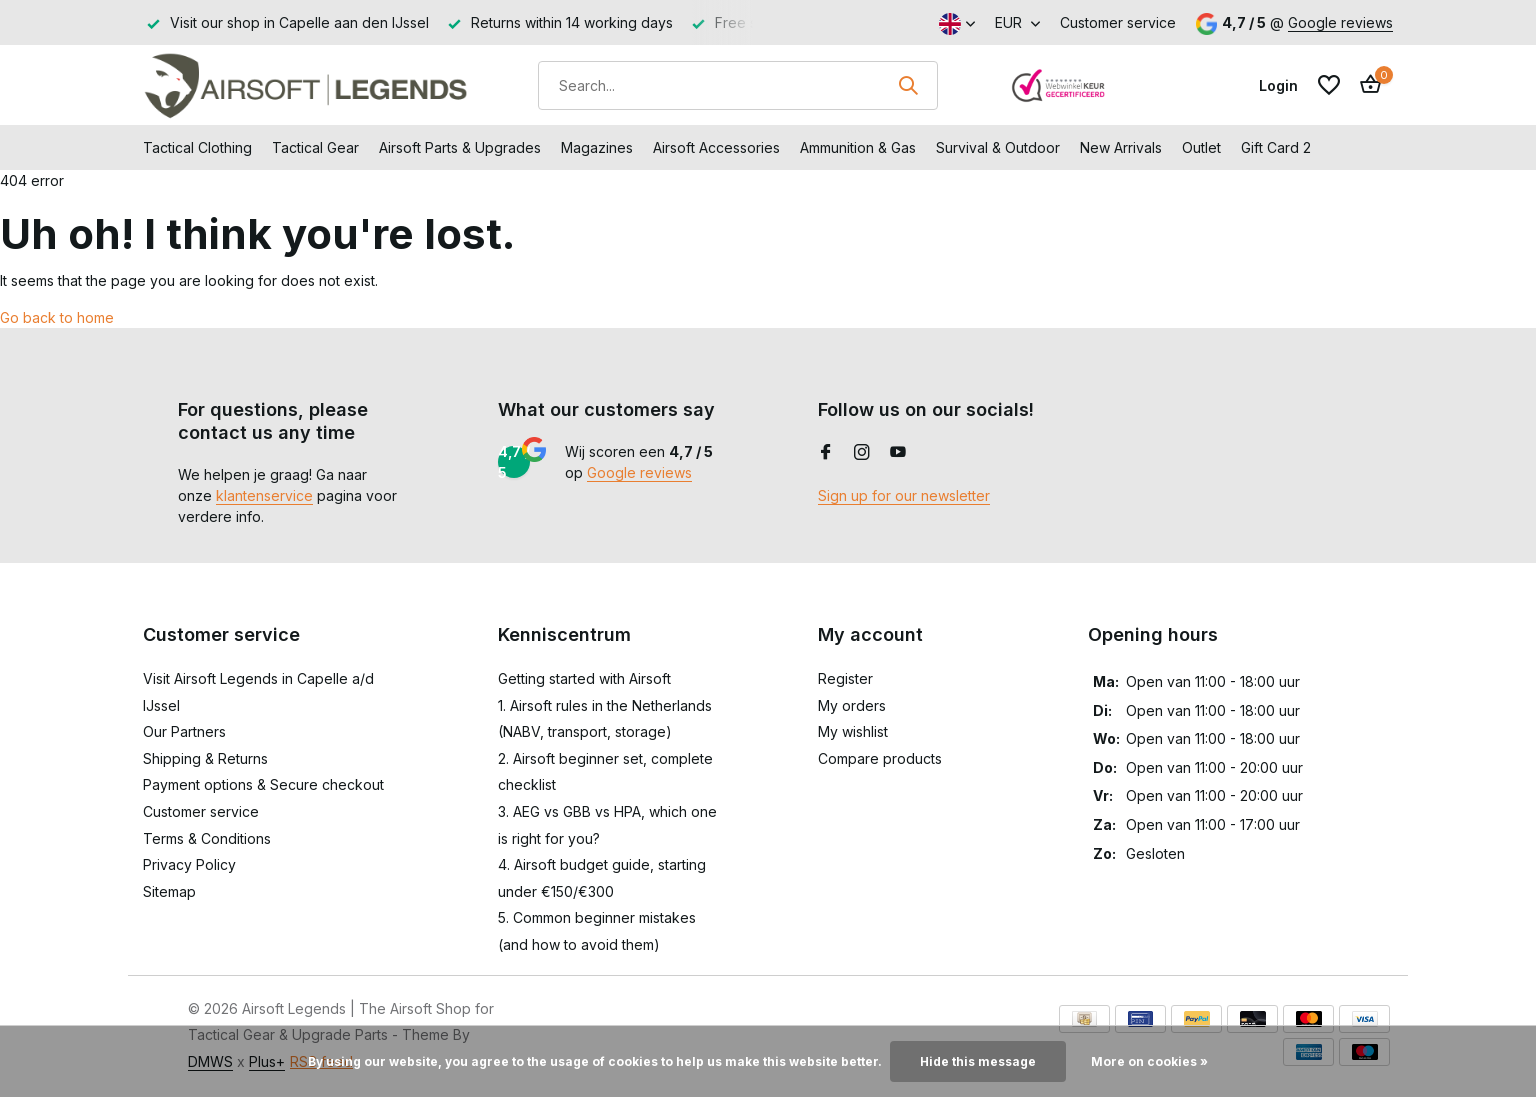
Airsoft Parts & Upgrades (460, 147)
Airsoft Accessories (716, 147)
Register (845, 678)
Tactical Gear (315, 147)
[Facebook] (826, 453)
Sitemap (169, 891)
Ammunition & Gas (858, 147)
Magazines (597, 147)
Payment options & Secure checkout (263, 784)
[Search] (738, 85)
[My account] (1278, 85)
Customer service (1118, 22)
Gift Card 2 (1276, 147)
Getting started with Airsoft (584, 678)
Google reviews (1340, 22)
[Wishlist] (1329, 85)
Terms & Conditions (207, 838)
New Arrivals (1121, 147)
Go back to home (57, 317)
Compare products (880, 758)
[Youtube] (898, 453)
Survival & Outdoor (998, 147)
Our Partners (184, 731)
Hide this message (978, 1061)
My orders (852, 705)
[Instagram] (862, 453)
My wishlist (853, 731)
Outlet (1201, 147)
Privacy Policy (189, 864)
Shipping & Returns (205, 758)
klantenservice (264, 495)
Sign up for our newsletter (904, 495)
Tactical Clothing (197, 147)
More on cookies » (1149, 1061)
